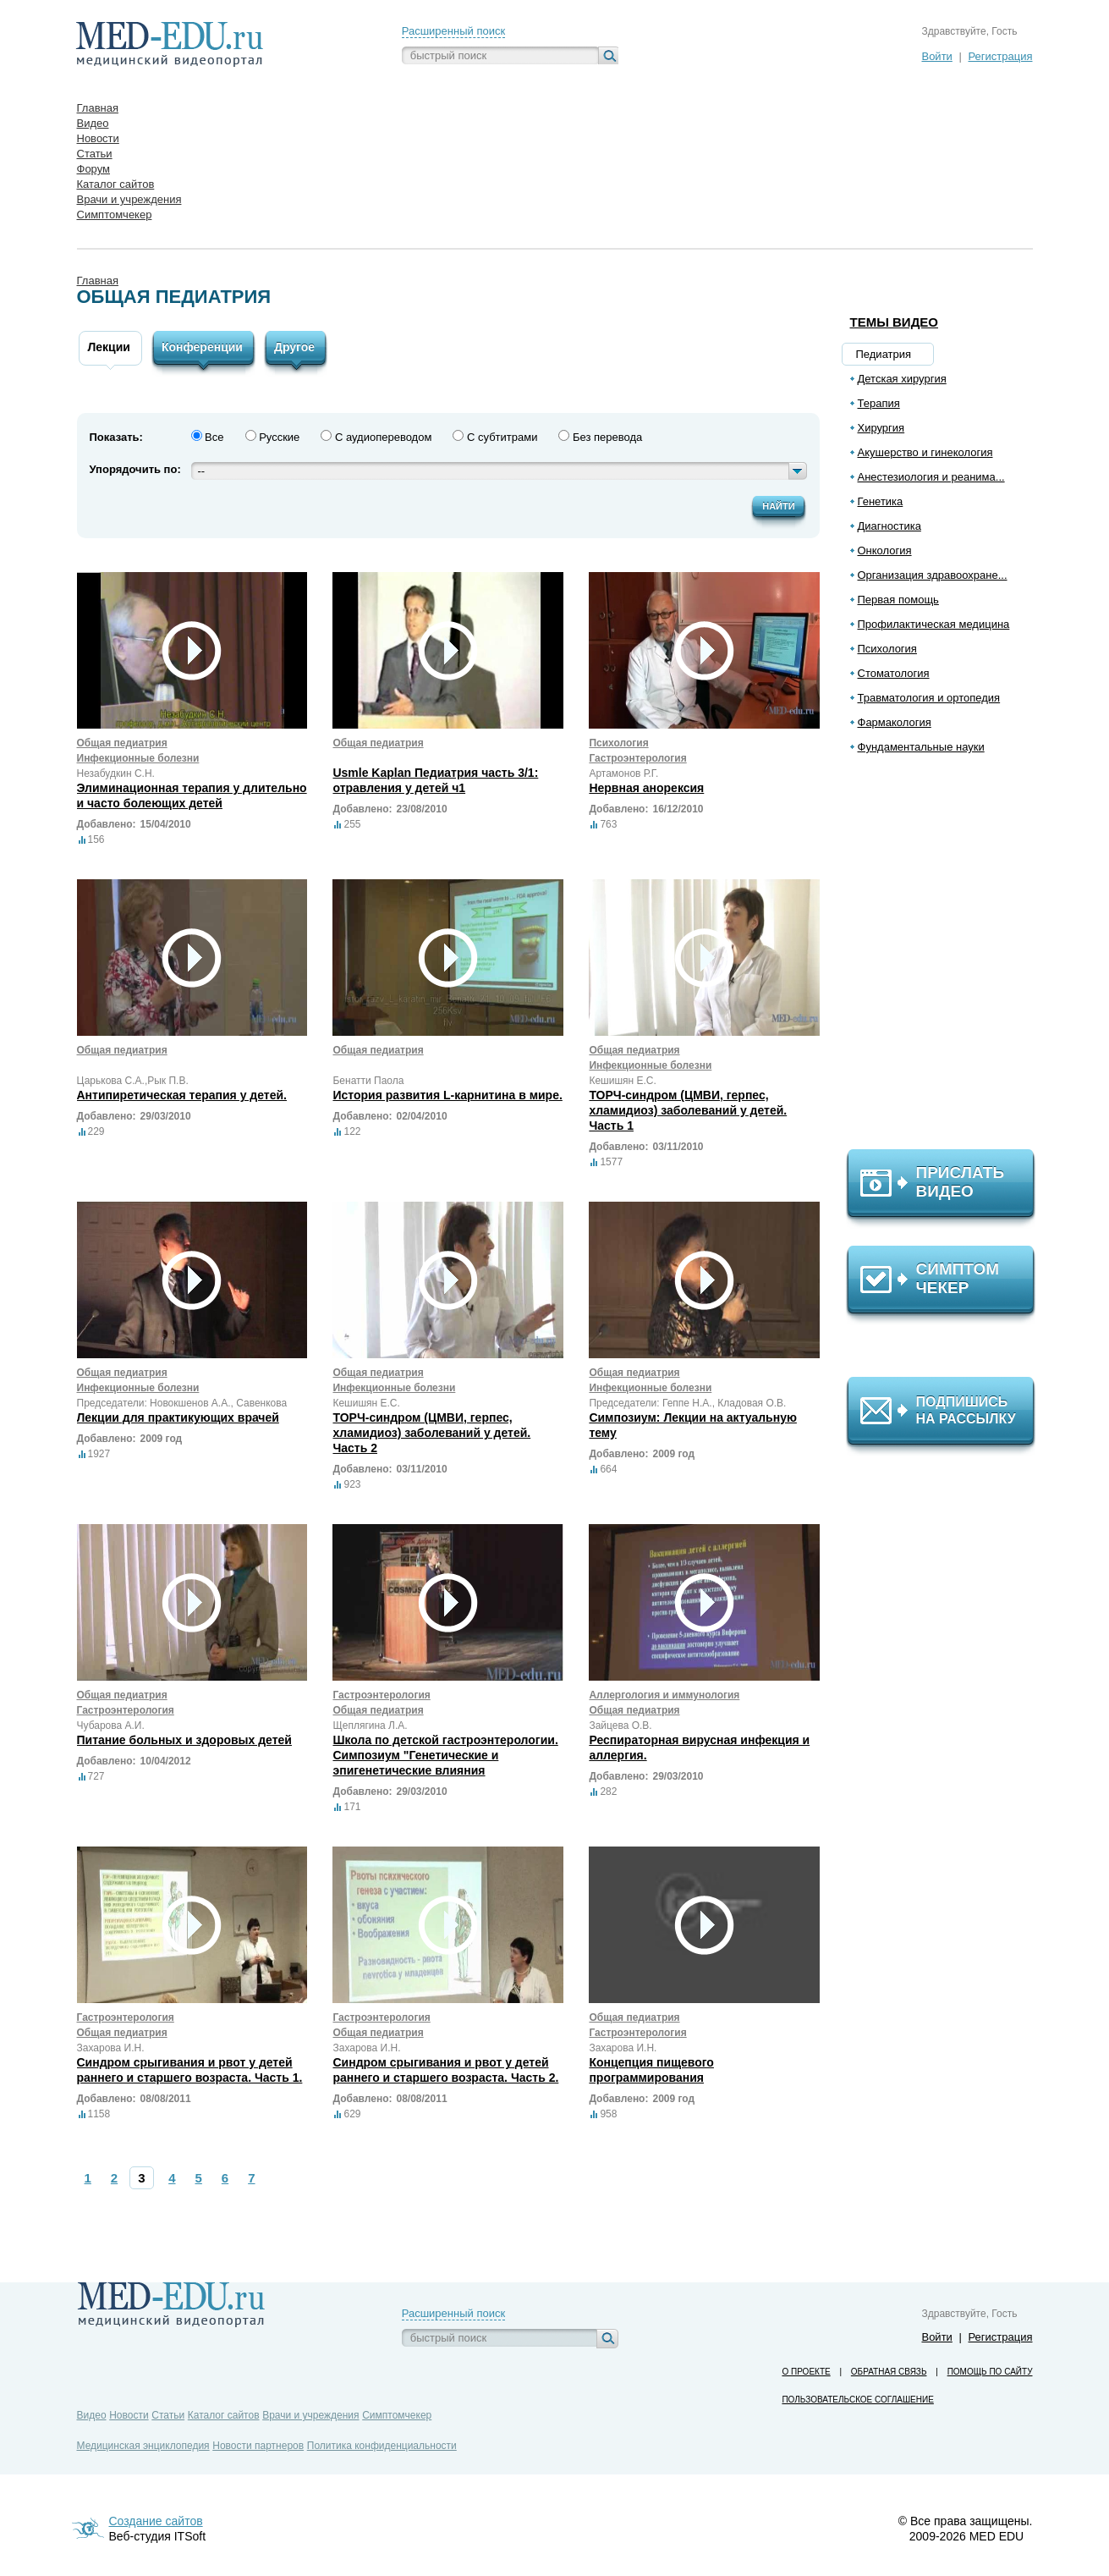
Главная (97, 280)
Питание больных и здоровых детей (184, 1740)
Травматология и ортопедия (929, 697)
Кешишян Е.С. (622, 1081)
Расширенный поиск (453, 31)
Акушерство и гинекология (925, 452)
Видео (92, 2415)
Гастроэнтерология (637, 758)
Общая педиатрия (122, 743)
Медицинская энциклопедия (143, 2446)
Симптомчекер (396, 2415)
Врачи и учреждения (310, 2415)
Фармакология (894, 722)
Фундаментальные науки (921, 746)
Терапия (879, 403)
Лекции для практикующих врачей (178, 1417)
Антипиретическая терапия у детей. (182, 1095)
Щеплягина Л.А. (369, 1725)
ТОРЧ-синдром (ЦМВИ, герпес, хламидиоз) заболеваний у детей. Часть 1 (688, 1110)
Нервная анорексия (646, 788)
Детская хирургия (902, 378)
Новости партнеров (258, 2446)
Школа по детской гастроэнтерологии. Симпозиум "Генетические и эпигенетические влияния (444, 1755)
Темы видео (894, 322)
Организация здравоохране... (932, 575)
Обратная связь (889, 2371)
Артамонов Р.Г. (623, 773)
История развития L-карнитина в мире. (447, 1095)
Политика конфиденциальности (382, 2446)
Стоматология (894, 673)
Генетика (880, 501)
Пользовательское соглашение (857, 2399)
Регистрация (1001, 56)
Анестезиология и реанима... (931, 477)
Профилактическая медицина (934, 624)
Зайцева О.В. (620, 1725)
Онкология (885, 550)
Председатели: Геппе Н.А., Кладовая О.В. (687, 1403)
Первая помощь (898, 599)
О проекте (806, 2371)
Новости (128, 2415)
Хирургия (881, 427)
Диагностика (889, 526)
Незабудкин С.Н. (116, 773)
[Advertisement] (948, 959)
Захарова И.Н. (111, 2048)
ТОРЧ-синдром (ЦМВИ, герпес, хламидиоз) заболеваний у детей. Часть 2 (431, 1433)
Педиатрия (884, 354)
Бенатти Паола (368, 1081)
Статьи (167, 2415)
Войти (936, 56)
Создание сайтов (156, 2521)
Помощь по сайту (990, 2371)
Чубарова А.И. (111, 1725)
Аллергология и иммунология (664, 1695)
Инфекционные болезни (138, 758)
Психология (887, 648)
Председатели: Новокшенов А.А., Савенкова (182, 1403)
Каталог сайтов (224, 2415)
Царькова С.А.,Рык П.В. (133, 1081)
